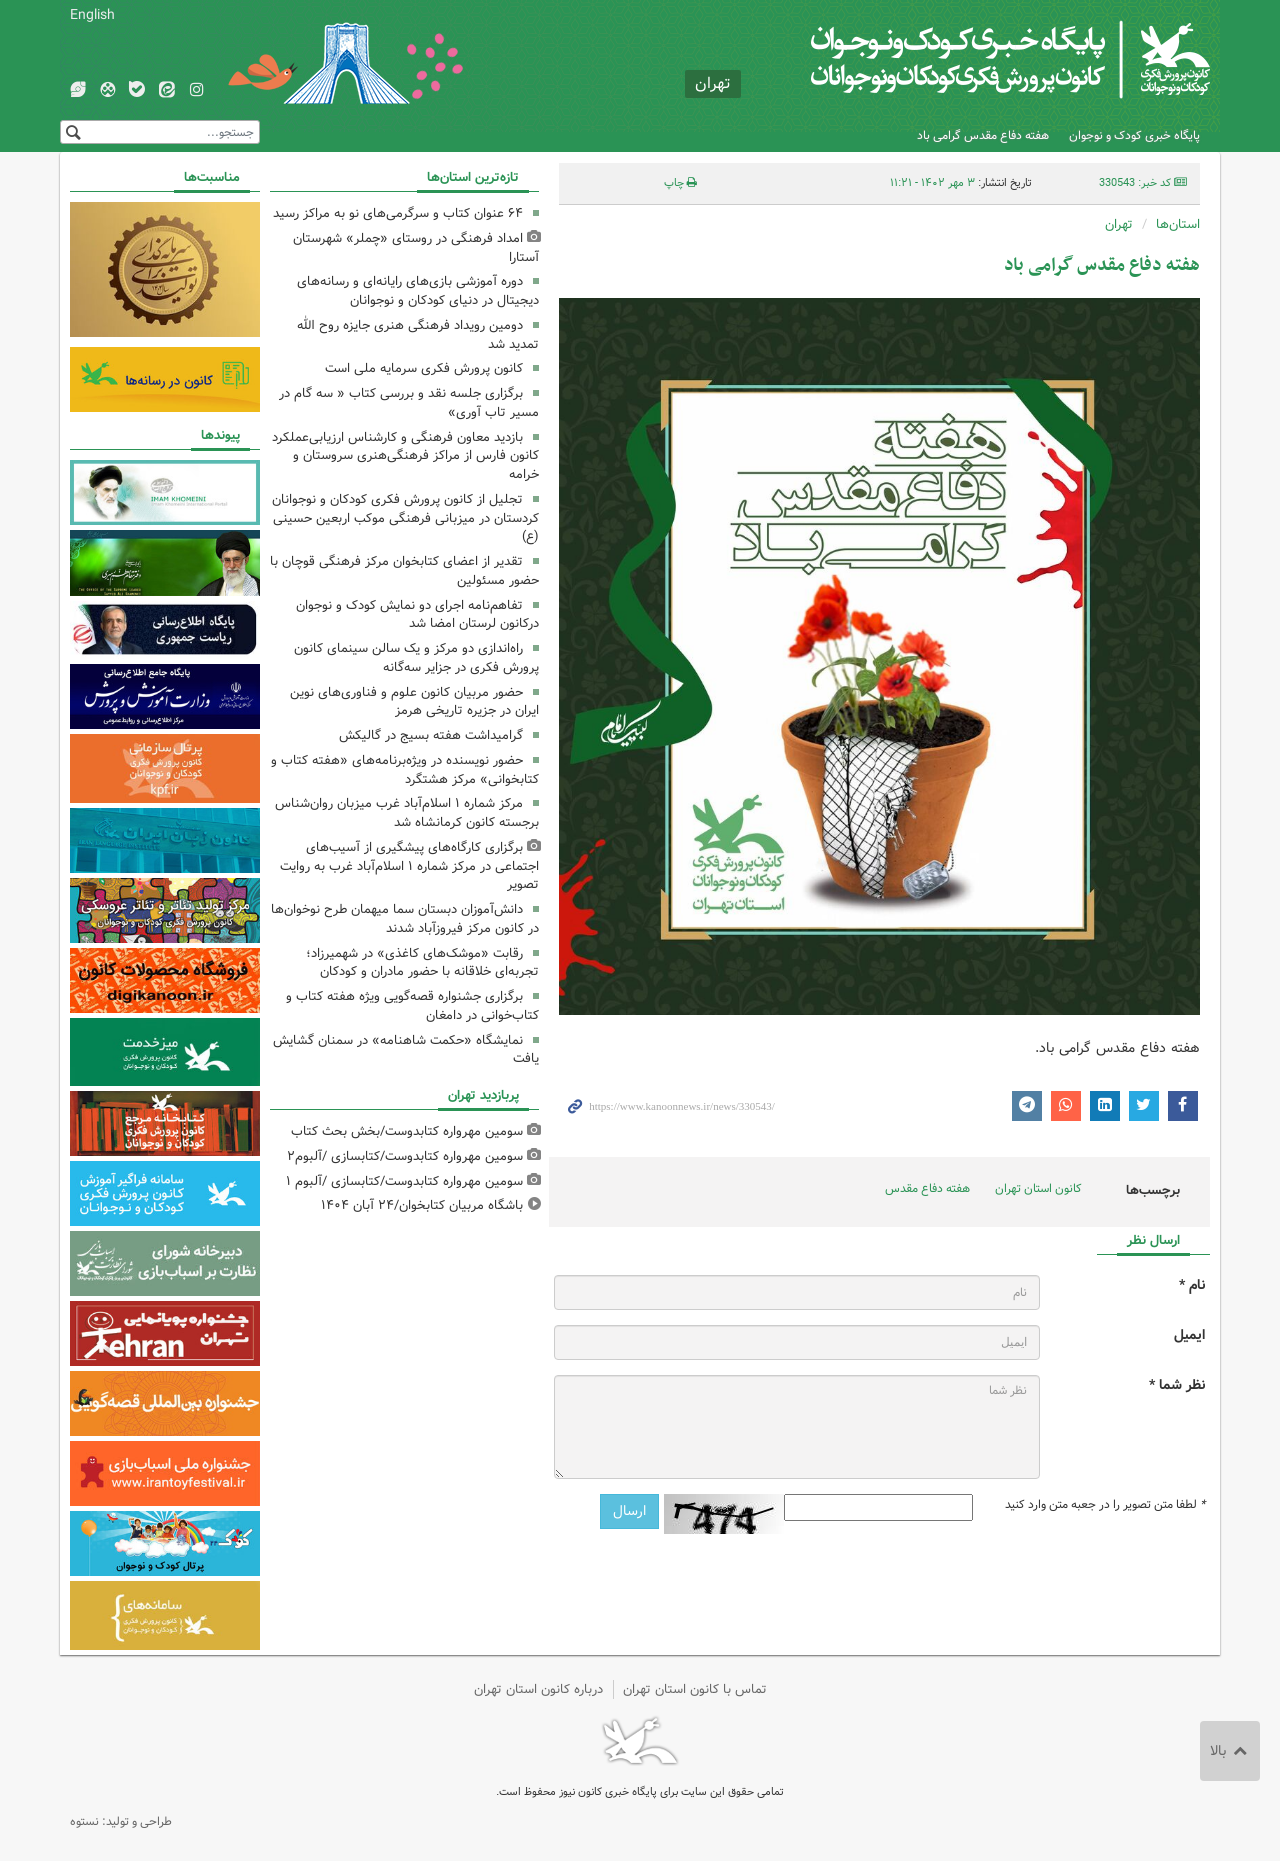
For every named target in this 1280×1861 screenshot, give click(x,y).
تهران (1119, 224)
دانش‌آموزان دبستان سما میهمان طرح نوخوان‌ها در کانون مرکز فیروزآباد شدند (405, 919)
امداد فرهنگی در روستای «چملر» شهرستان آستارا (416, 248)
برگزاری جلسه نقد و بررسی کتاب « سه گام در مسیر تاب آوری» (409, 403)
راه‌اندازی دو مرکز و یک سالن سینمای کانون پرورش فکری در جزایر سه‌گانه (416, 658)
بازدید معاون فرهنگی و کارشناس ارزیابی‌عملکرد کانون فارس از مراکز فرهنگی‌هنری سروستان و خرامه (405, 456)
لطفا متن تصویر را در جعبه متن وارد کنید (1105, 1505)
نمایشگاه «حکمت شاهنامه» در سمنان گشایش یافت (406, 1050)
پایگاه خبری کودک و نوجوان (1134, 135)
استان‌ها (1178, 224)
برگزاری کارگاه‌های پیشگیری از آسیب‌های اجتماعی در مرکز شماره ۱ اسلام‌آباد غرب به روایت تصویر (409, 866)
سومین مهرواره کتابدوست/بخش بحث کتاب (407, 1131)
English (92, 15)
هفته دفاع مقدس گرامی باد (983, 135)
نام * (1192, 1285)
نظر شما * (1177, 1385)
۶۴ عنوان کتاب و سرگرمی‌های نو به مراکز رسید (398, 213)
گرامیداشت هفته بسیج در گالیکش (431, 735)
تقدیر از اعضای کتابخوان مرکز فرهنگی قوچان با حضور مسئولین (404, 571)
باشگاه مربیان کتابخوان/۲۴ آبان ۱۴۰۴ (422, 1205)
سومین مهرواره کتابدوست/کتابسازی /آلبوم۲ (405, 1156)
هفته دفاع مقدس (927, 1188)
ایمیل (1189, 1335)
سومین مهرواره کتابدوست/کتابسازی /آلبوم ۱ (404, 1181)
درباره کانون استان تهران (538, 1689)
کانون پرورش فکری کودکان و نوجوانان (975, 60)
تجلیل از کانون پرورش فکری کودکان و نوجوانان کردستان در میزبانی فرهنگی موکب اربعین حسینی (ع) (405, 518)
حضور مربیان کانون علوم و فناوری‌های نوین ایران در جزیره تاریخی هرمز (414, 702)
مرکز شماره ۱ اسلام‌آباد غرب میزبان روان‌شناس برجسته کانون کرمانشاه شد (407, 813)
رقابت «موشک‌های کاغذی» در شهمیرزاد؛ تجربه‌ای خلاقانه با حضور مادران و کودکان (422, 963)
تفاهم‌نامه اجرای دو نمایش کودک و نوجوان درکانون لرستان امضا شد (417, 615)
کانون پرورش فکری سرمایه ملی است (424, 368)
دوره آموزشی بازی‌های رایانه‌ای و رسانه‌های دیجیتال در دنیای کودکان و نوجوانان (418, 291)
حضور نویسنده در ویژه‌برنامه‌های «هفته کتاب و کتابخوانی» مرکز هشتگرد (405, 770)
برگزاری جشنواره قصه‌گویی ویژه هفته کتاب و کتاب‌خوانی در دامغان (412, 1006)
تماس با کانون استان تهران (695, 1689)
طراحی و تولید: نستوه (121, 1821)
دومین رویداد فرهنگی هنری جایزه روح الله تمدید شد (418, 335)
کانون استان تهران (1038, 1188)
